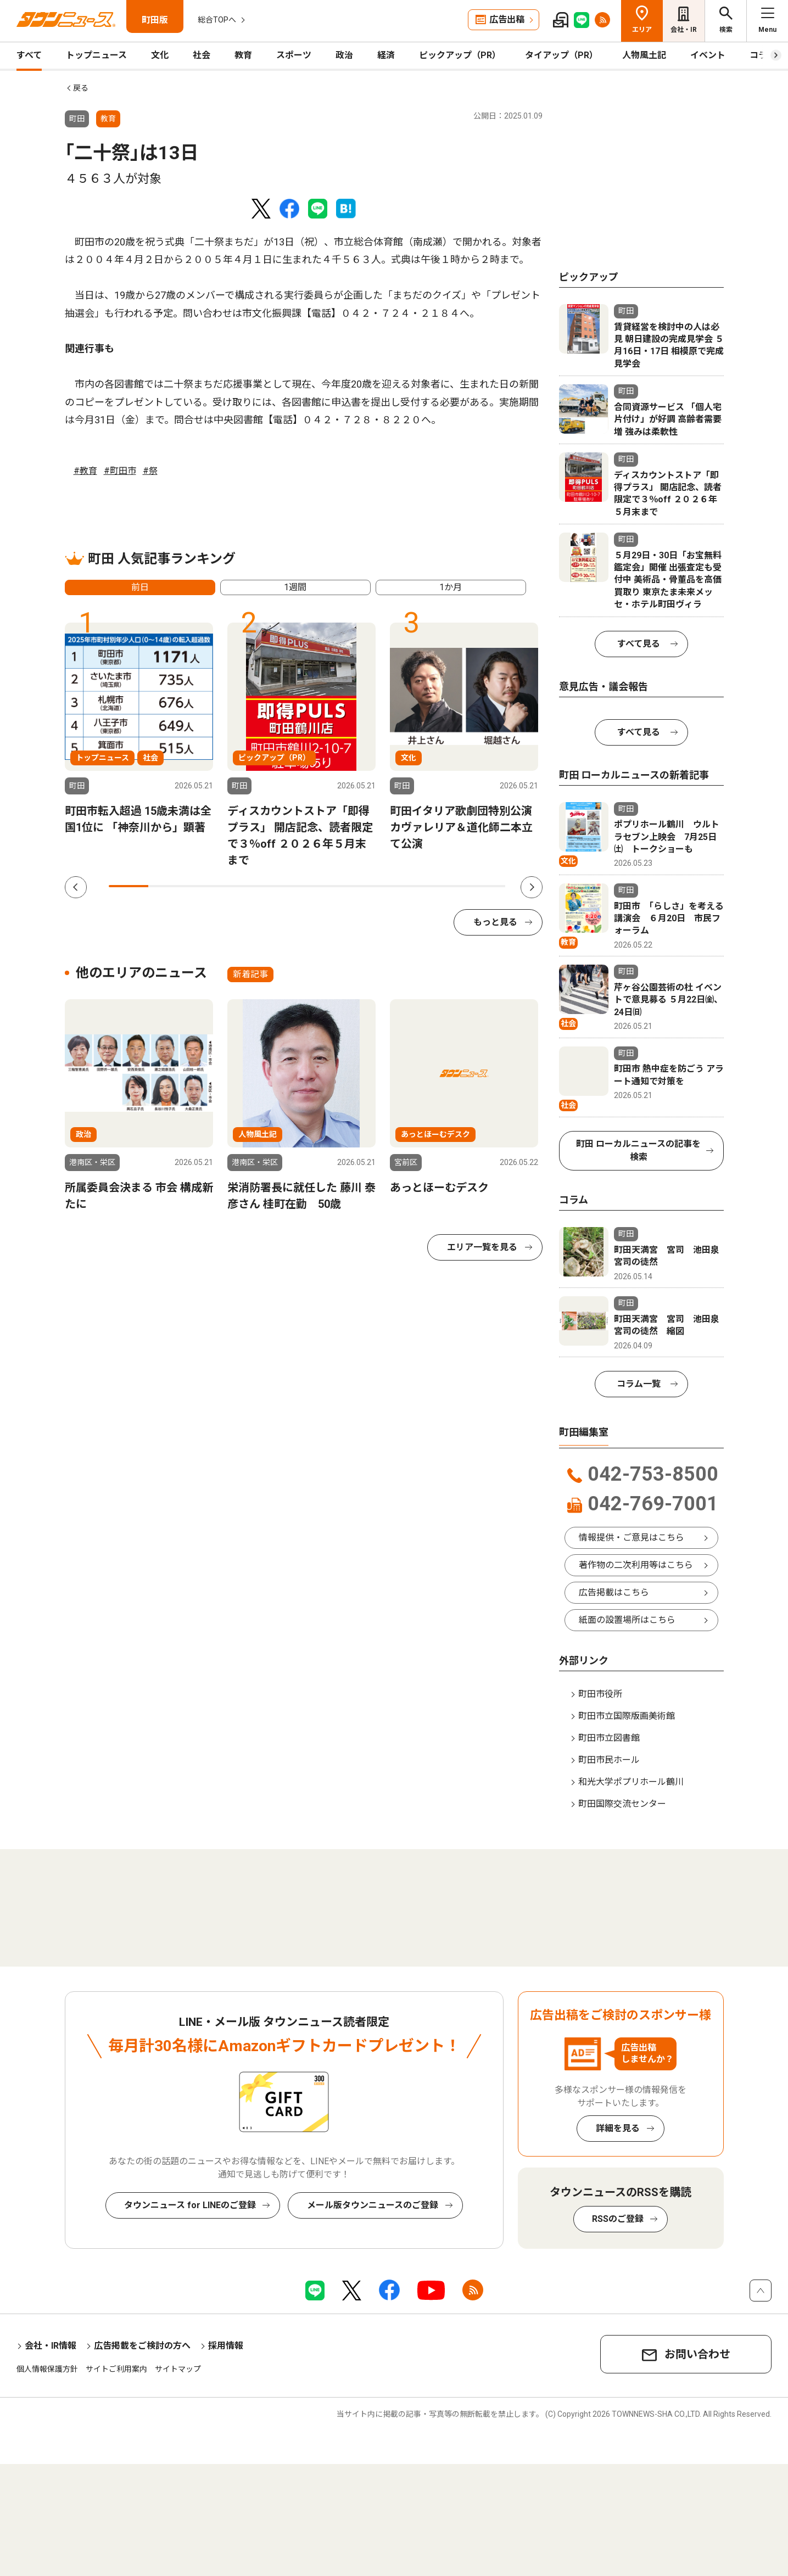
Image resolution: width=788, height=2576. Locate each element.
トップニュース (96, 55)
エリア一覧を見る (482, 1247)
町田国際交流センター (622, 1804)
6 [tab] (327, 886)
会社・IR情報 (50, 2345)
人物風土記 (644, 55)
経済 (386, 55)
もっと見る (495, 922)
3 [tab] (207, 886)
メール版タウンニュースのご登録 (372, 2205)
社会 (201, 55)
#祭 (150, 471)
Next (532, 887)
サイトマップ (178, 2369)
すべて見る (638, 644)
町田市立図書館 (609, 1738)
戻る (80, 87)
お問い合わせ (697, 2354)
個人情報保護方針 (47, 2369)
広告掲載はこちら (614, 1592)
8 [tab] (406, 886)
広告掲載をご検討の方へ (142, 2345)
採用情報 (225, 2345)
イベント (707, 55)
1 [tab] (128, 886)
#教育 (85, 471)
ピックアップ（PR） (460, 55)
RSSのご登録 (618, 2219)
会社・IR (683, 29)
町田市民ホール (609, 1760)
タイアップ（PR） (561, 55)
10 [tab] (485, 886)
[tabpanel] (139, 729)
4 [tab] (247, 886)
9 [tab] (446, 886)
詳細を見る (618, 2128)
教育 (243, 55)
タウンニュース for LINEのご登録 (190, 2205)
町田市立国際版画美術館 (626, 1716)
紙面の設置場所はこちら (627, 1620)
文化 (160, 55)
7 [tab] (366, 886)
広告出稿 (506, 19)
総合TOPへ (217, 19)
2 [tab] (168, 886)
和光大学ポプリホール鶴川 (631, 1782)
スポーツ (293, 55)
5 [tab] (287, 886)
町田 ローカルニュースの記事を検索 (638, 1150)
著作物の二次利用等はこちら (636, 1565)
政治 (344, 55)
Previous (76, 887)
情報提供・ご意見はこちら (631, 1537)
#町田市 (120, 471)
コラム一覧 (639, 1384)
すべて (29, 55)
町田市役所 (600, 1694)
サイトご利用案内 (116, 2369)
